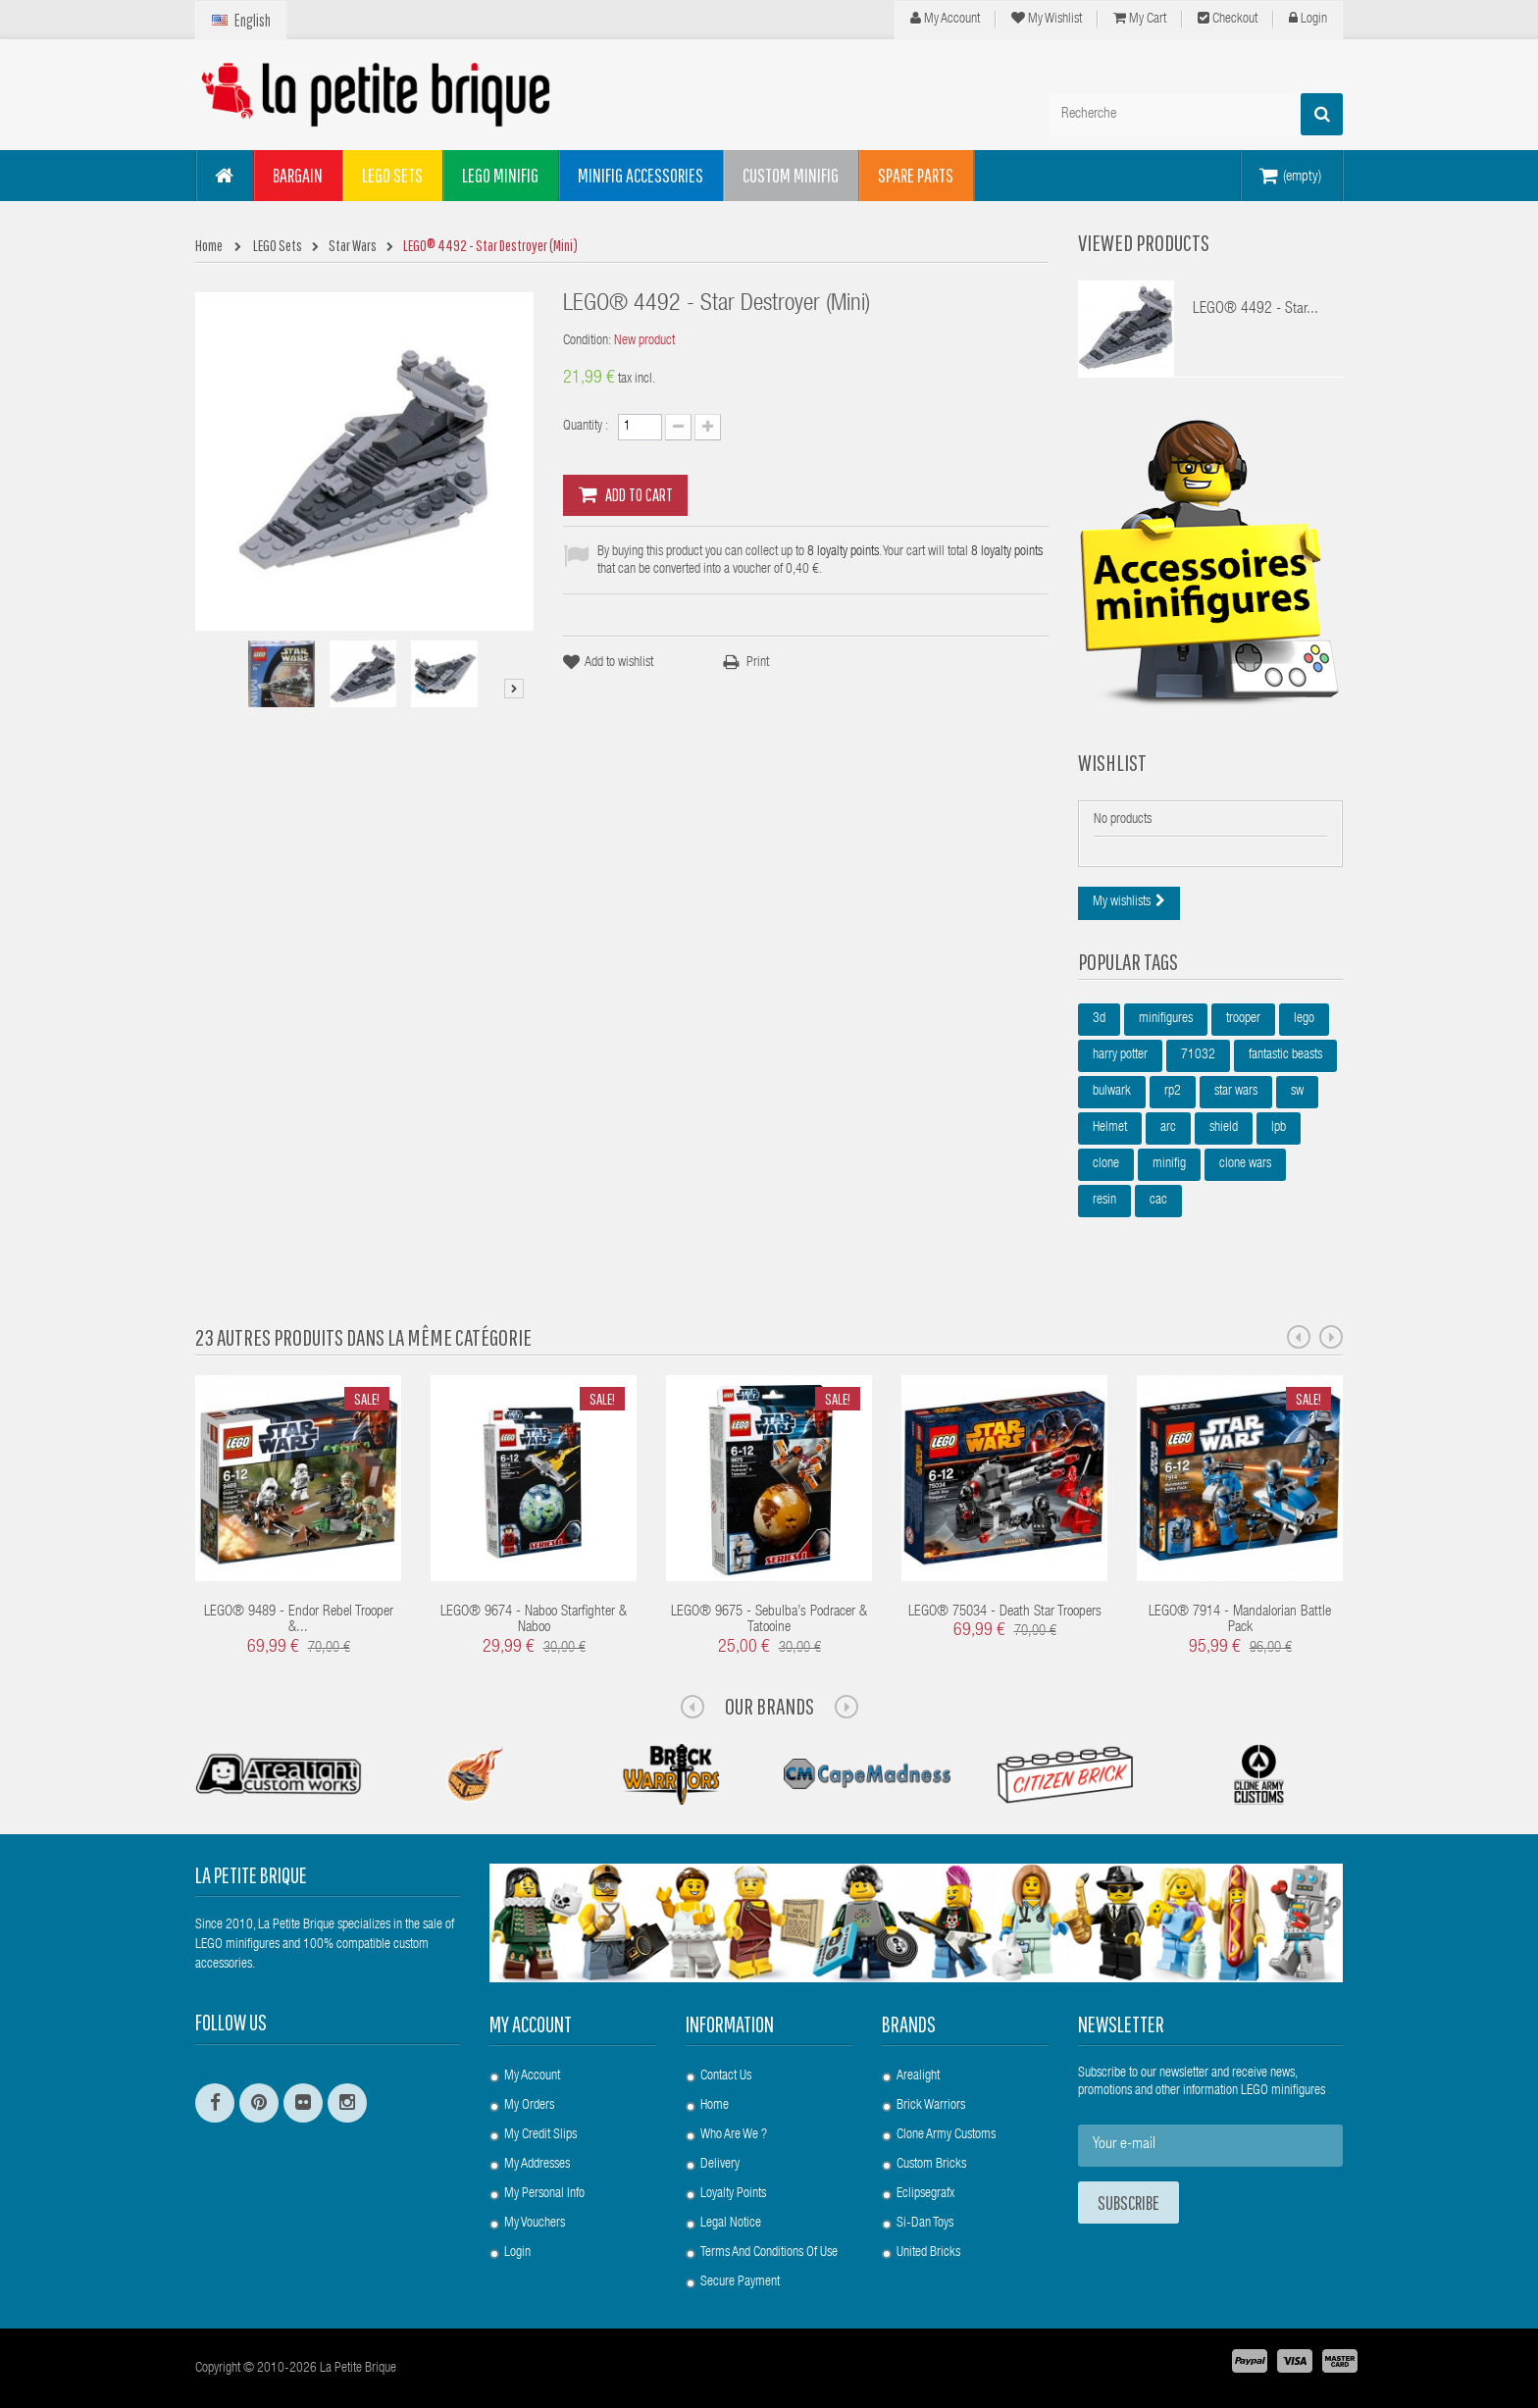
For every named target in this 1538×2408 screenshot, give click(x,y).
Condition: (587, 341)
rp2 (1172, 1092)
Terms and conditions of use (769, 2253)
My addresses (537, 2165)
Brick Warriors (931, 2106)
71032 (1198, 1055)
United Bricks (928, 2253)
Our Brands (769, 1705)
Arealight (918, 2076)
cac (1158, 1200)
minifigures (1166, 1019)
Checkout (1227, 18)
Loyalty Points (733, 2194)
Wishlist (1112, 762)
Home (714, 2106)
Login (1308, 18)
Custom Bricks (931, 2165)
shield (1223, 1128)
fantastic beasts (1285, 1055)
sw (1297, 1092)
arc (1168, 1128)
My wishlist (1046, 18)
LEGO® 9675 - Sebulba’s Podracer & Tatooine (769, 1620)
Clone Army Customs (946, 2135)
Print (757, 663)
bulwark (1112, 1092)
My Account (945, 18)
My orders (529, 2106)
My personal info (544, 2194)
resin (1104, 1200)
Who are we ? (733, 2135)
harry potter (1120, 1055)
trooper (1243, 1019)
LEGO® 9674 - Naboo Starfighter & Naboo (533, 1620)
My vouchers (534, 2223)
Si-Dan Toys (925, 2223)
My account (530, 2024)
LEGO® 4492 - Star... (1255, 310)
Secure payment (740, 2282)
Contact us (725, 2076)
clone (1106, 1164)
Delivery (720, 2165)
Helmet (1110, 1128)
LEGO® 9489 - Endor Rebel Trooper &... (298, 1620)
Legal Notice (730, 2223)
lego (1304, 1019)
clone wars (1245, 1164)
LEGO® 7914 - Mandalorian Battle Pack (1240, 1620)
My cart (1139, 18)
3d (1099, 1019)
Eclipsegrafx (925, 2194)
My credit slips (540, 2135)
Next (514, 688)
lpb (1278, 1128)
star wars (1235, 1092)
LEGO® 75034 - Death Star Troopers (1005, 1612)
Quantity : (585, 427)
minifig (1169, 1164)
